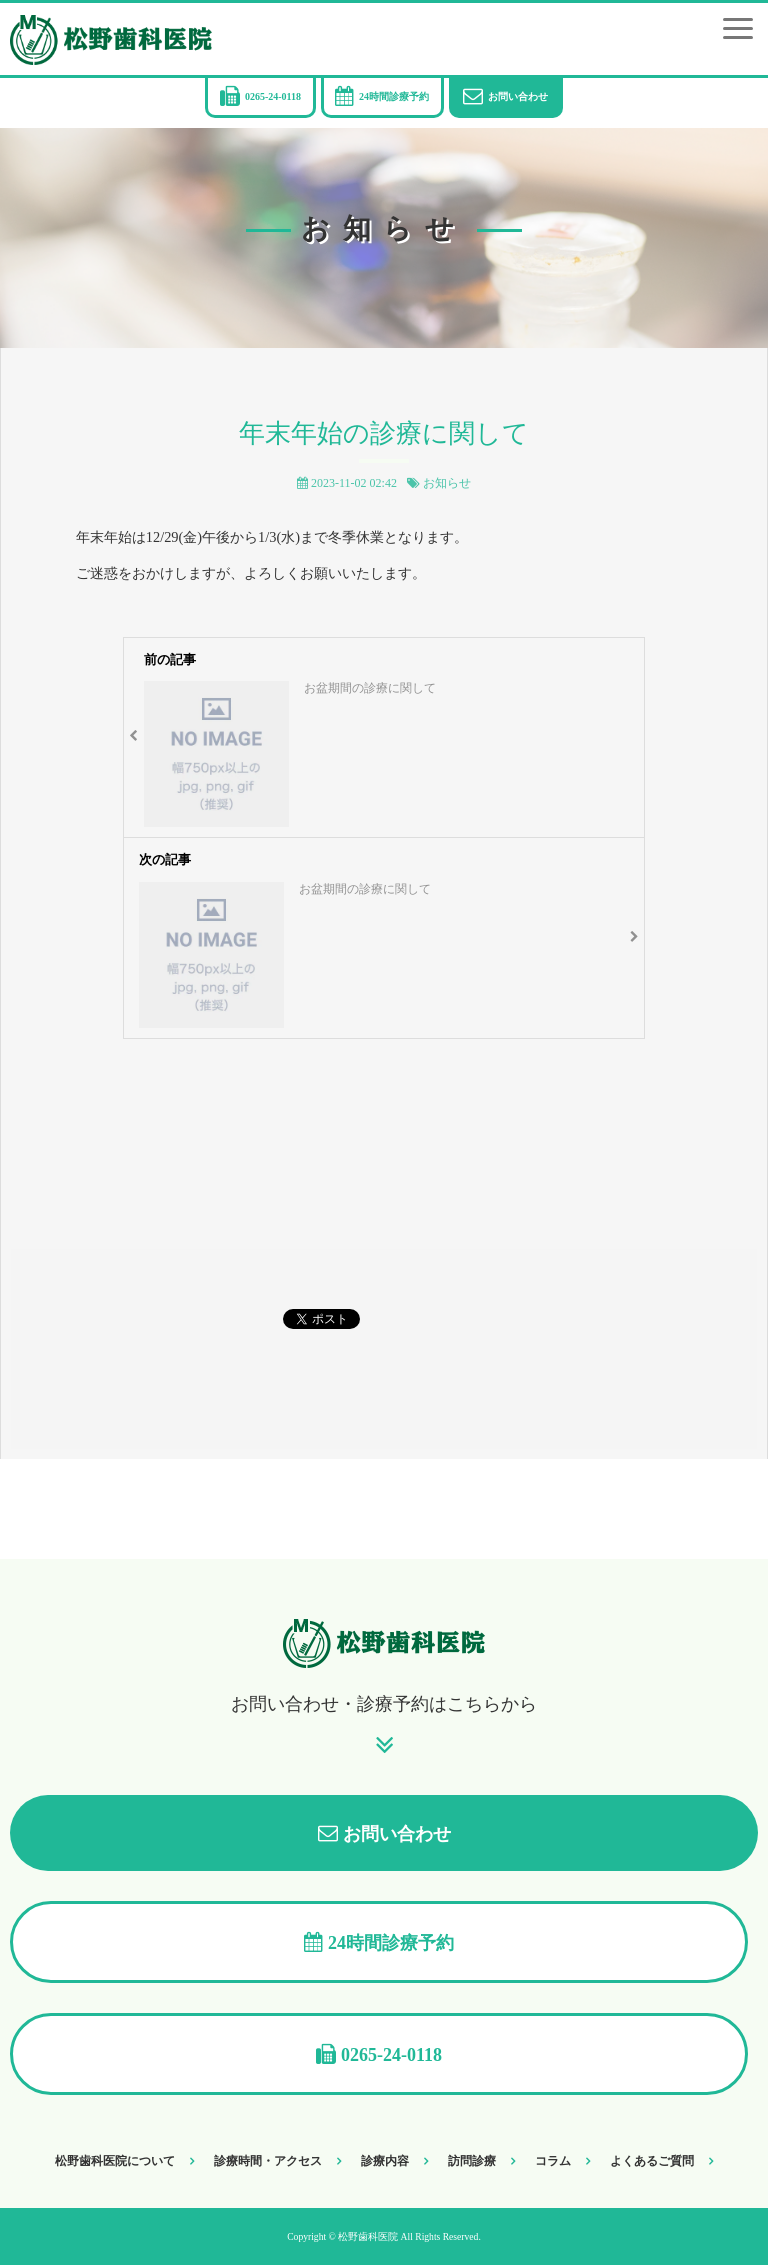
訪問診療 (472, 2161)
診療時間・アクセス (268, 2161)
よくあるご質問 (652, 2161)
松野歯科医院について (115, 2161)
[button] (738, 28)
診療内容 (385, 2161)
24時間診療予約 (394, 96)
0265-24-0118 (273, 96)
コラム (553, 2161)
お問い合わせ (518, 96)
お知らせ (447, 483)
